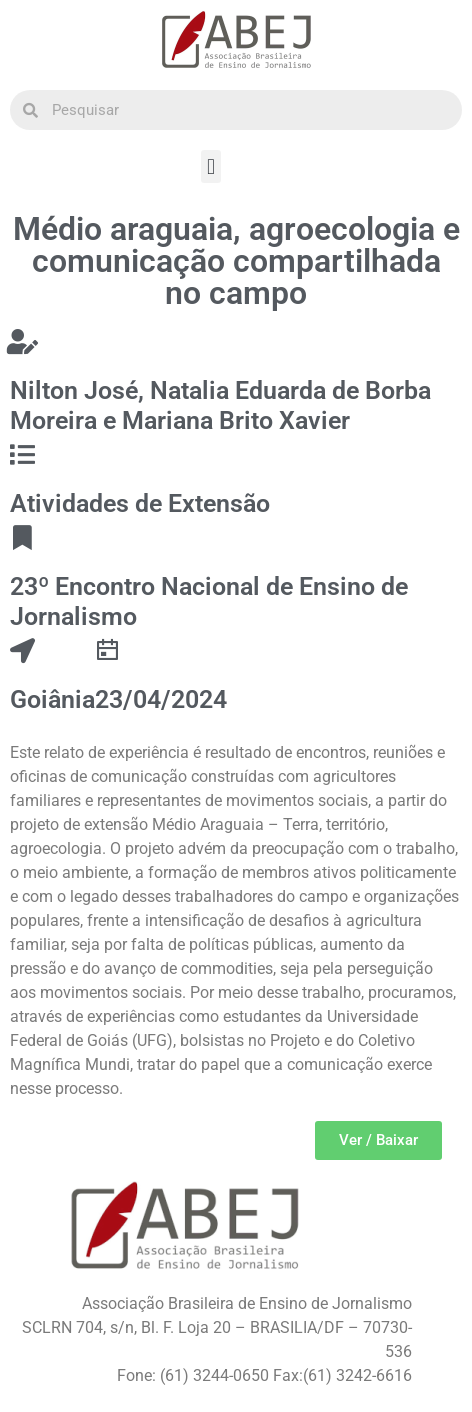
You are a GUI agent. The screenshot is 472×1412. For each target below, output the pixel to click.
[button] (210, 166)
